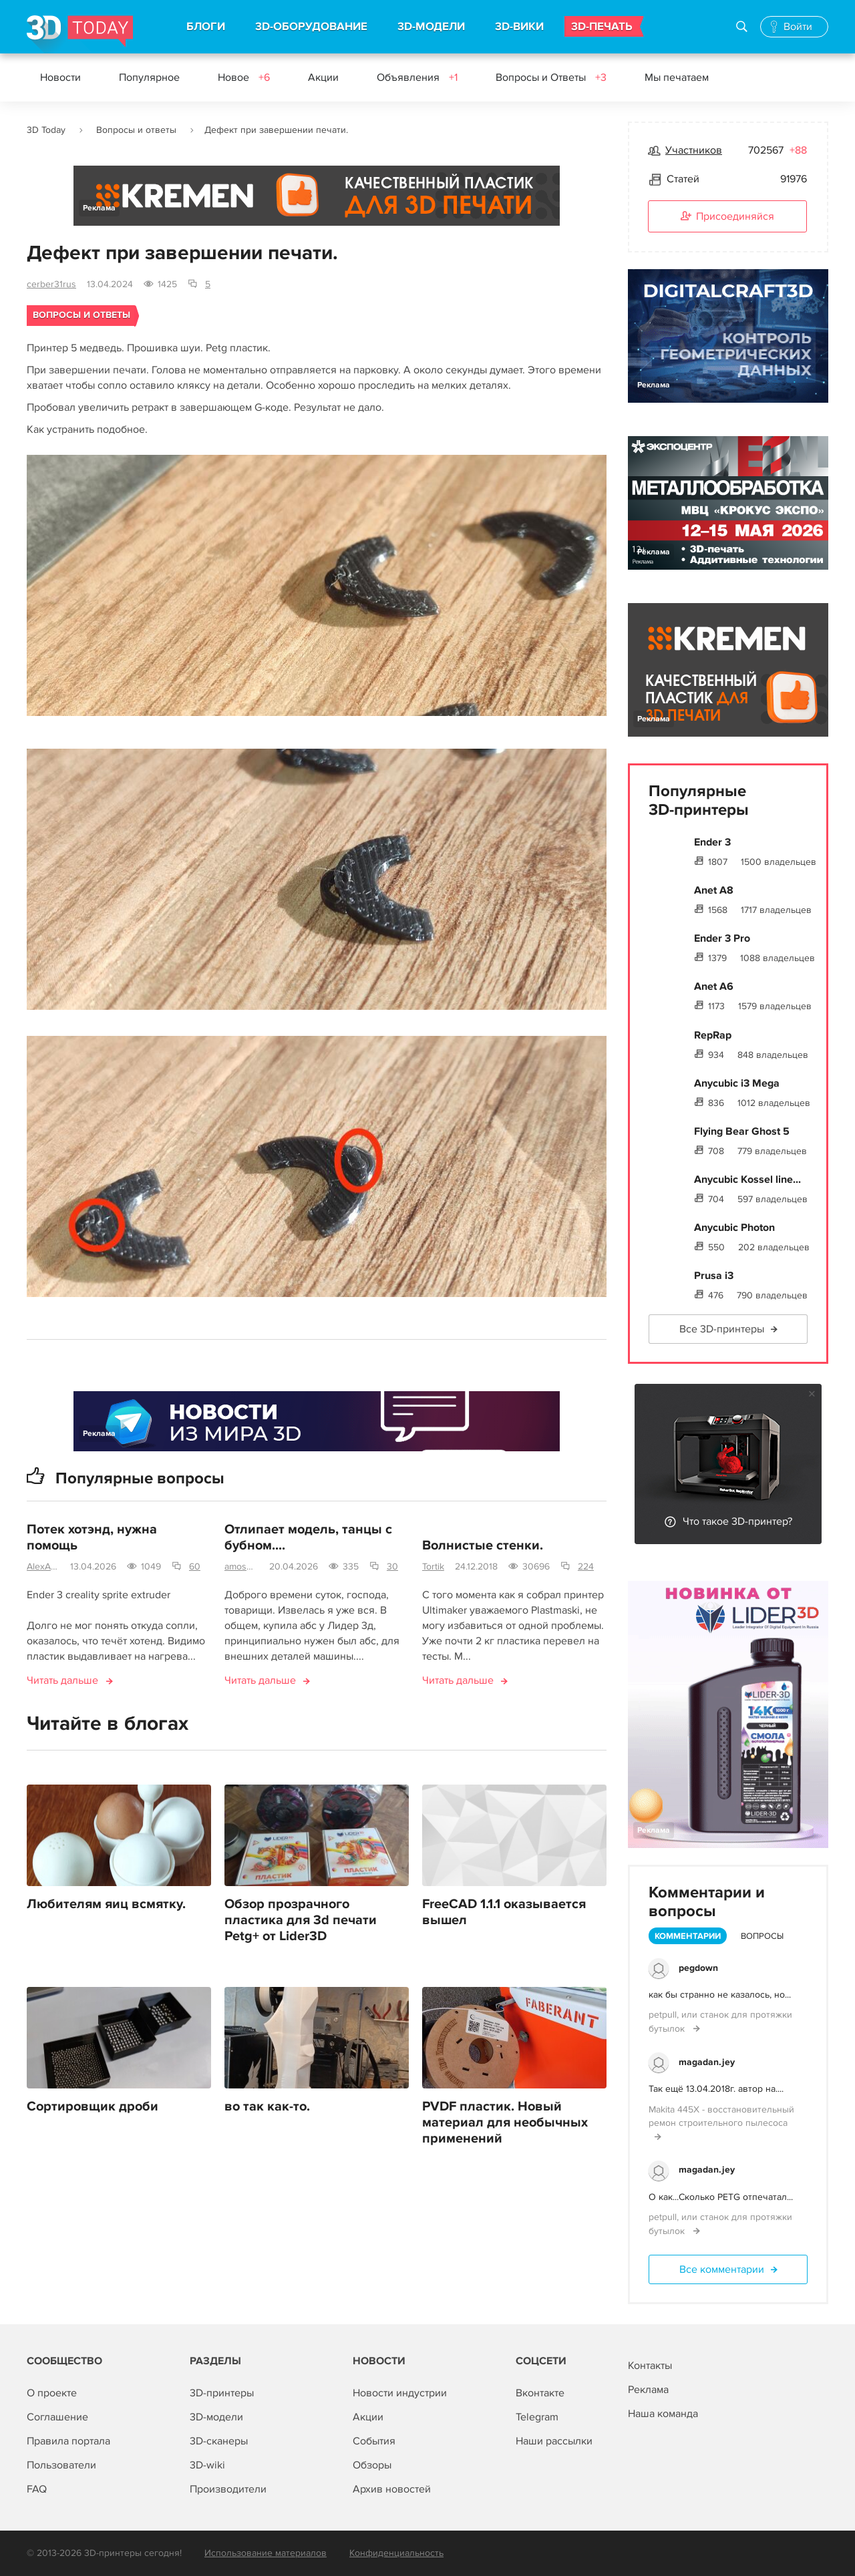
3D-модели (216, 2417)
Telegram (537, 2417)
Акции (323, 77)
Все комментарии (721, 2269)
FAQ (37, 2489)
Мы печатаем (677, 77)
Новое (244, 77)
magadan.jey (707, 2062)
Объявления (417, 77)
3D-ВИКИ (519, 26)
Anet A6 (713, 986)
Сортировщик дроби (92, 2107)
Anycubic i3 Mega (737, 1083)
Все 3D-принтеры (721, 1329)
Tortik (433, 1568)
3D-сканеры (219, 2441)
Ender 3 (712, 842)
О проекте (52, 2393)
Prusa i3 (713, 1275)
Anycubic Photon (734, 1227)
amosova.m (241, 1568)
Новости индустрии (400, 2393)
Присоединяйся (727, 217)
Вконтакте (540, 2393)
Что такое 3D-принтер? (737, 1521)
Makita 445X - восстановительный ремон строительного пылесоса (721, 2116)
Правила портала (68, 2441)
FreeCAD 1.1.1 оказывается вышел (504, 1913)
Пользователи (61, 2465)
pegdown (698, 1968)
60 (194, 1568)
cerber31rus (51, 284)
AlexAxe (43, 1568)
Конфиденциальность (396, 2553)
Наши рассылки (554, 2441)
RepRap (712, 1035)
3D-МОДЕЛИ (431, 26)
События (374, 2441)
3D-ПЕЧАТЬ (602, 26)
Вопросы (762, 1936)
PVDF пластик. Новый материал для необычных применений (505, 2123)
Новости (60, 77)
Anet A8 (713, 890)
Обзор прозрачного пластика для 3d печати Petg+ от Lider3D (300, 1921)
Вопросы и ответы (136, 130)
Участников (693, 150)
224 (586, 1568)
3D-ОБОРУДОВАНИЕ (311, 26)
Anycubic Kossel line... (747, 1179)
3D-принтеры (222, 2393)
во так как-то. (267, 2107)
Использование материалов (265, 2553)
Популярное (149, 77)
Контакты (650, 2365)
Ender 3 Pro (722, 938)
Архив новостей (392, 2489)
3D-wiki (207, 2465)
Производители (228, 2489)
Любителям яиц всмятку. (106, 1905)
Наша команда (663, 2413)
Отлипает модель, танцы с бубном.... (308, 1539)
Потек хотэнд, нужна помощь (92, 1539)
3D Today (46, 130)
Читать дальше (62, 1681)
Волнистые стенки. (482, 1547)
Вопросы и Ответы (551, 77)
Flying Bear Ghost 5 (742, 1131)
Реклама (99, 208)
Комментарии (688, 1936)
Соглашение (57, 2417)
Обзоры (372, 2465)
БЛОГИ (205, 26)
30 (392, 1568)
